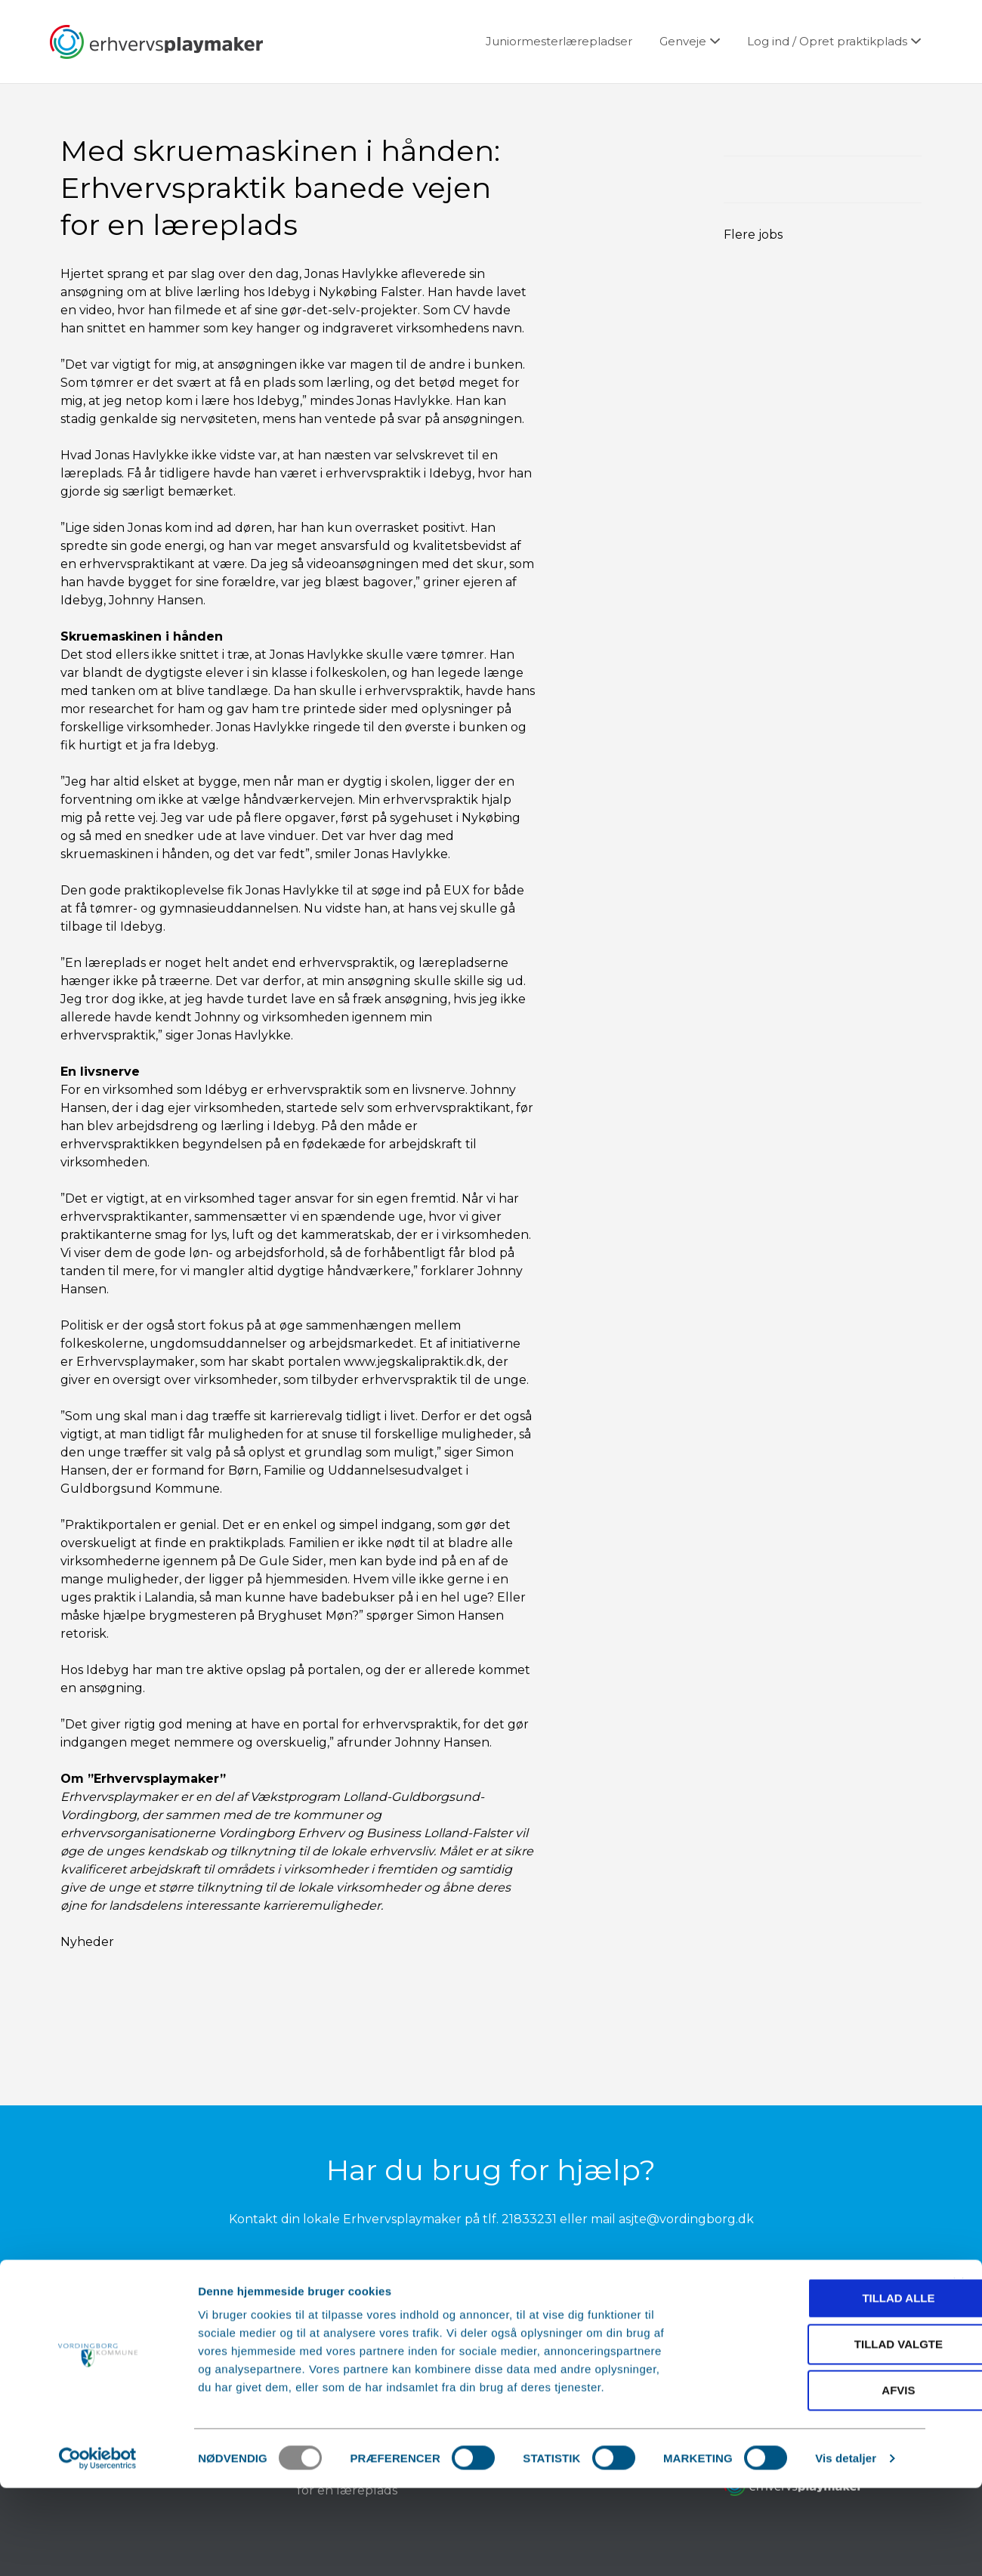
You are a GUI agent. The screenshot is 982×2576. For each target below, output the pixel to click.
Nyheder (87, 1942)
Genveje (682, 41)
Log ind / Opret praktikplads (827, 41)
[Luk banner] (958, 2371)
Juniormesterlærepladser (559, 41)
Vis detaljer (845, 2546)
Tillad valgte (817, 2432)
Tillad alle (817, 2386)
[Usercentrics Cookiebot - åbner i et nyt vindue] (98, 2546)
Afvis (817, 2478)
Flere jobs (753, 234)
